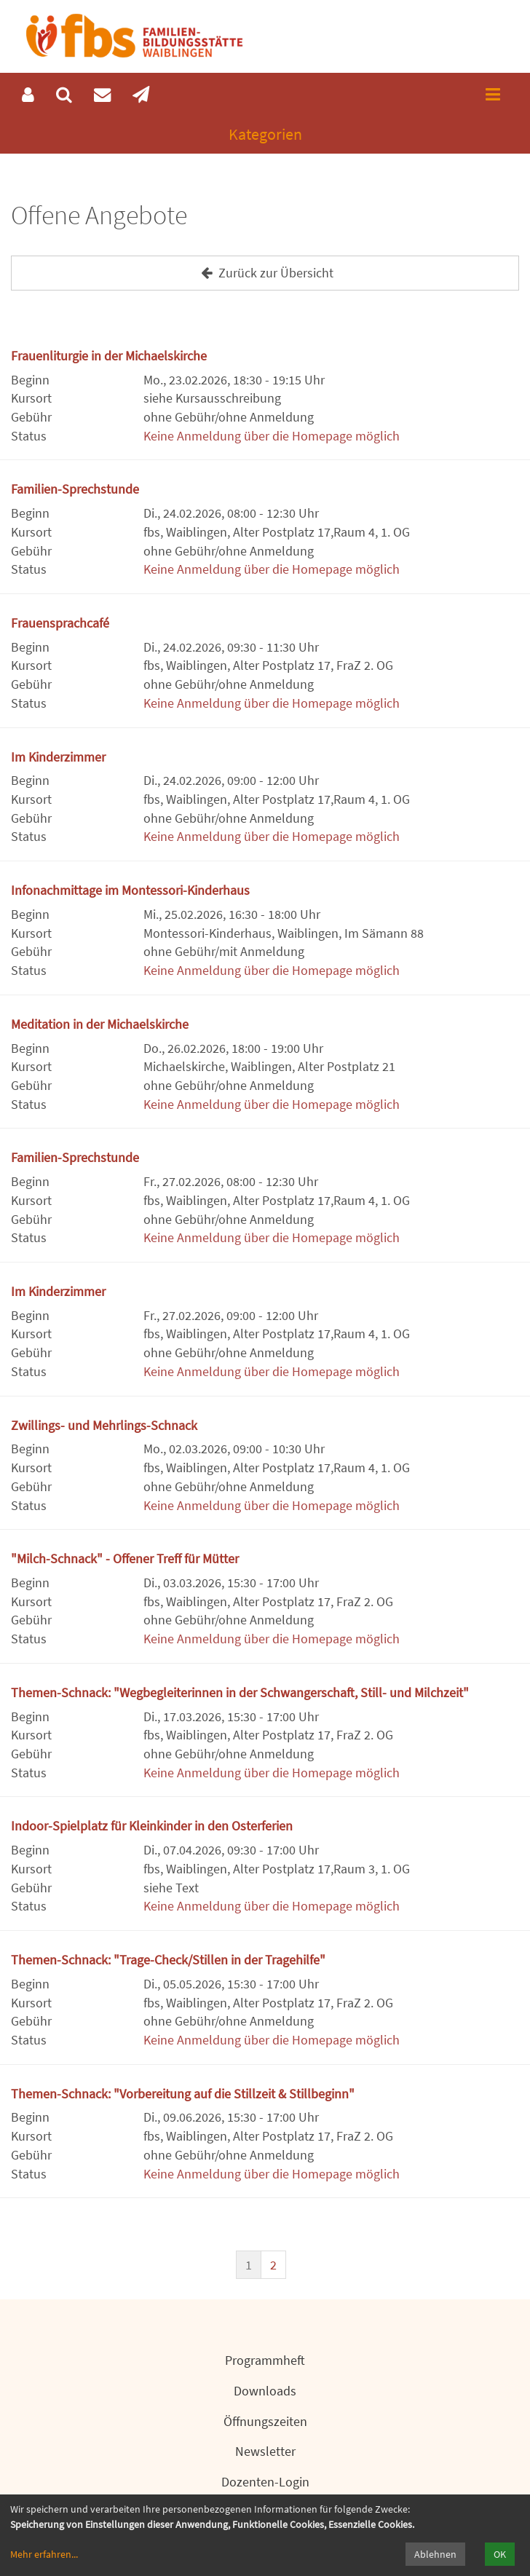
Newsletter (265, 2451)
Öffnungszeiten (265, 2421)
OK (500, 2554)
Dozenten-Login (265, 2481)
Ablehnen (435, 2554)
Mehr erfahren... (44, 2554)
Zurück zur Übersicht (265, 272)
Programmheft (265, 2360)
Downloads (265, 2390)
